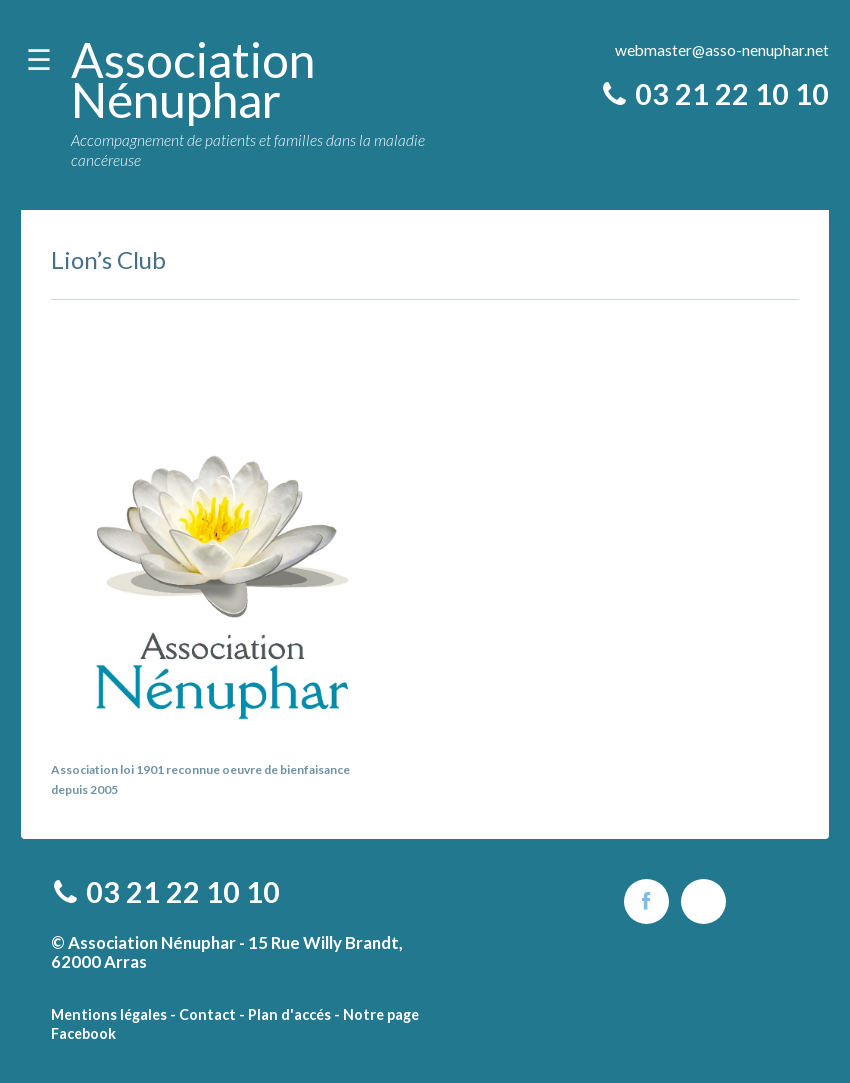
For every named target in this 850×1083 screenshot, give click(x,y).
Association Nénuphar (193, 79)
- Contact (203, 1014)
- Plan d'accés (285, 1014)
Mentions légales (109, 1014)
